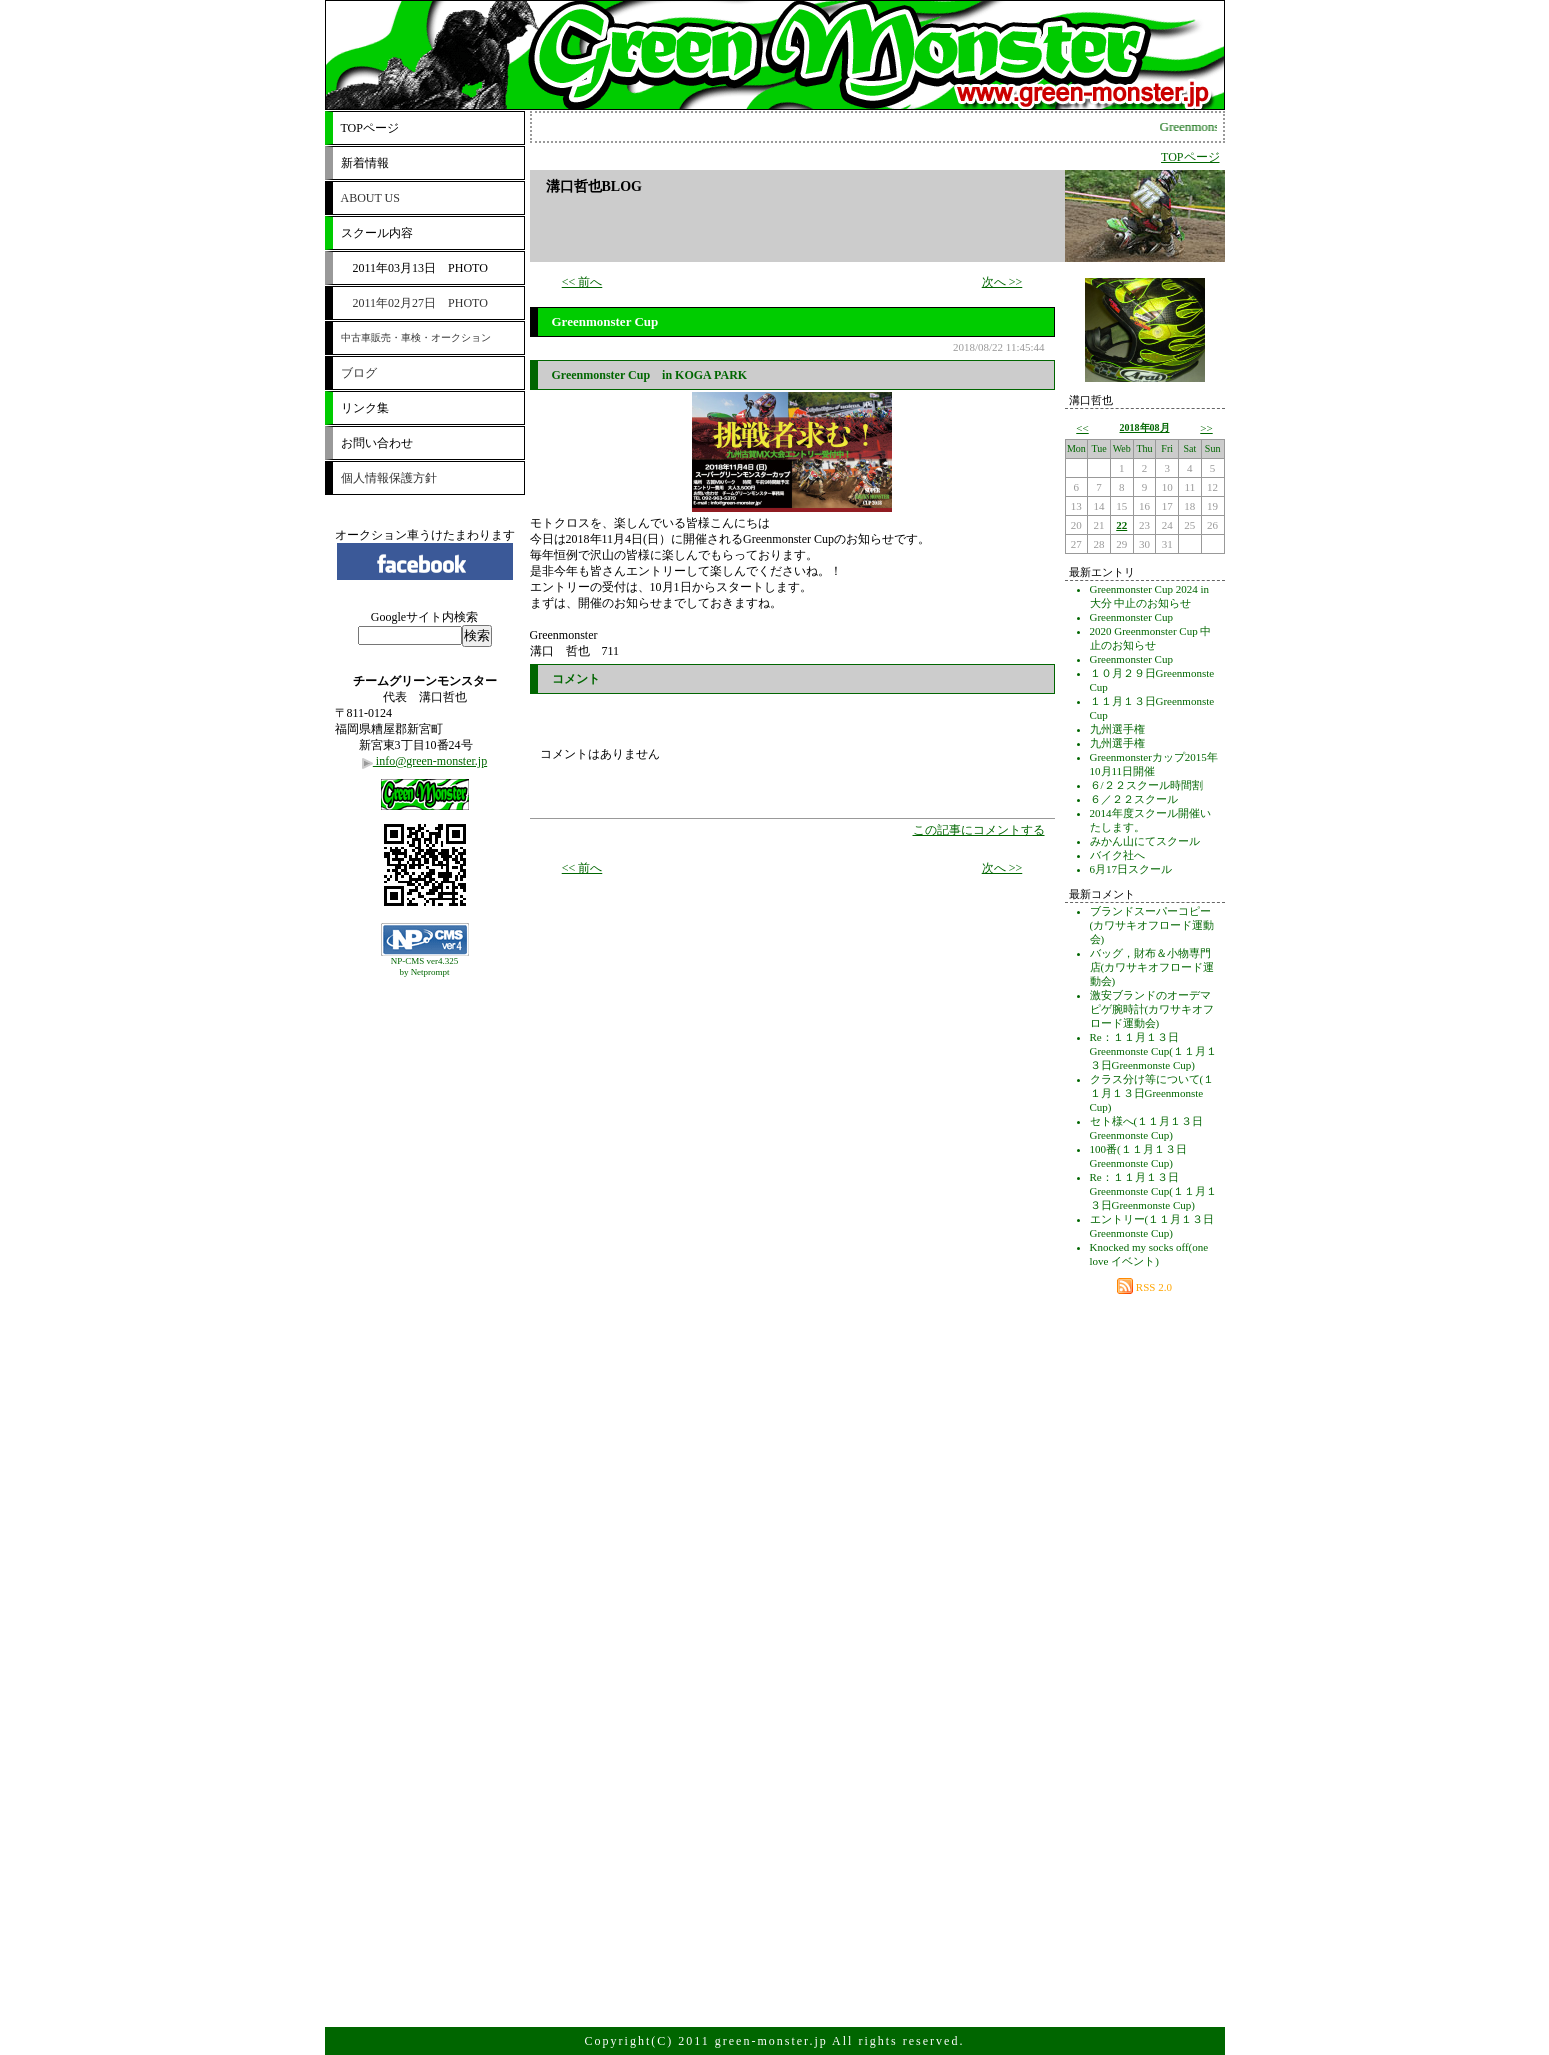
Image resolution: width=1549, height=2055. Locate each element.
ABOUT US (370, 198)
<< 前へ (582, 282)
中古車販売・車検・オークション (416, 337)
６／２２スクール (1134, 799)
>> (1206, 428)
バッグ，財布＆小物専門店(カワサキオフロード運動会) (1152, 967)
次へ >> (1002, 282)
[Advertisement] (425, 1033)
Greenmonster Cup (1131, 617)
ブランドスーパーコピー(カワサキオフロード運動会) (1152, 925)
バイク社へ (1117, 855)
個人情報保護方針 (389, 478)
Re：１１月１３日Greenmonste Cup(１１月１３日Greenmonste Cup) (1153, 1051)
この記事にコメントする (979, 830)
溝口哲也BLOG (594, 186)
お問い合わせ (377, 443)
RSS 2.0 (1144, 1287)
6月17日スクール (1131, 869)
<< (1082, 428)
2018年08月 (1145, 427)
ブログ (359, 373)
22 (1121, 525)
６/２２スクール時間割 (1146, 785)
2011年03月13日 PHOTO (414, 268)
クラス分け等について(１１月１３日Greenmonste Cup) (1152, 1093)
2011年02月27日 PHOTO (414, 303)
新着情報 (365, 163)
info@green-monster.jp (424, 761)
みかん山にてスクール (1145, 841)
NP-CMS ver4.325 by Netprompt (425, 966)
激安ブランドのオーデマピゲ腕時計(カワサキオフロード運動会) (1152, 1009)
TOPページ (370, 128)
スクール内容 (377, 233)
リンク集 (365, 408)
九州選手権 (1117, 729)
